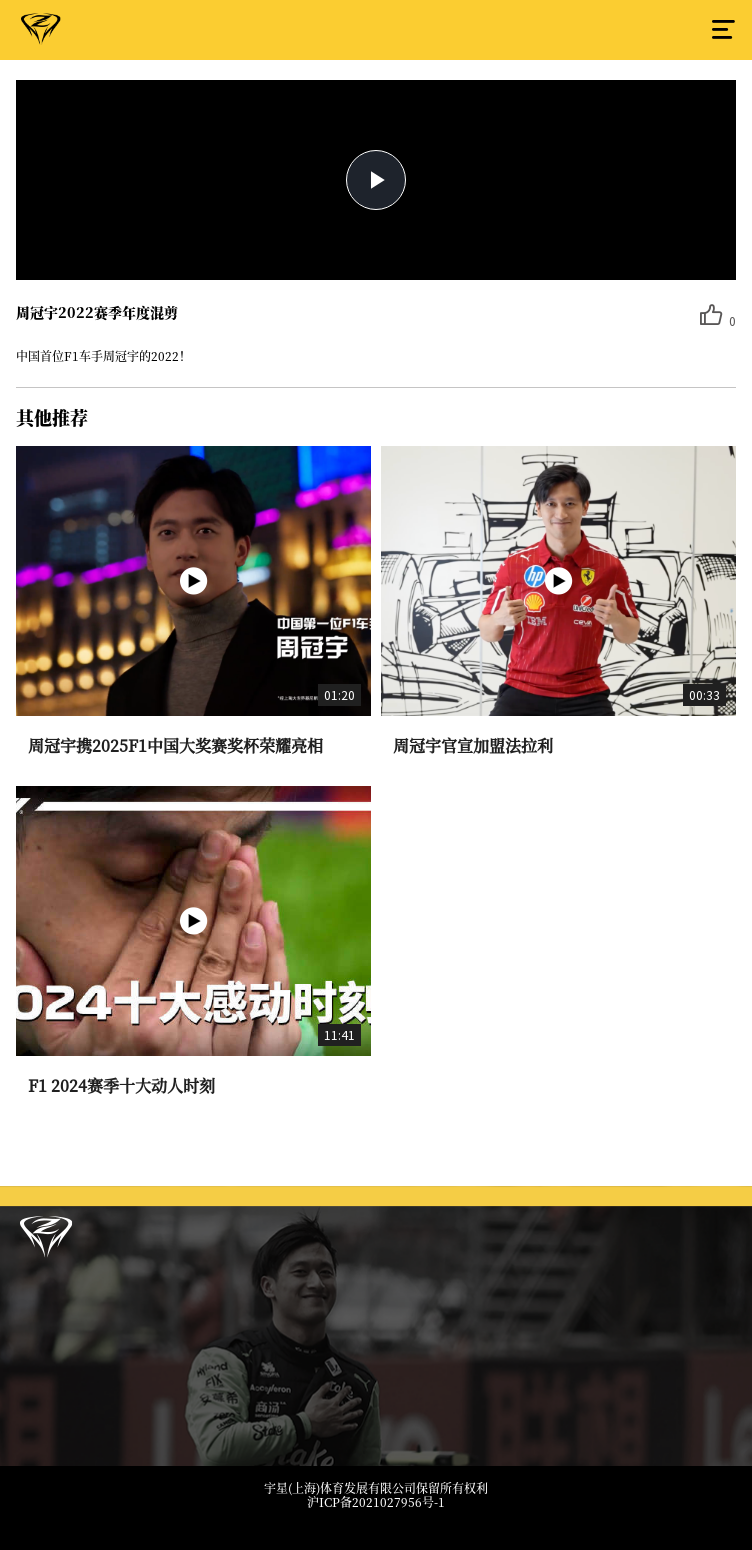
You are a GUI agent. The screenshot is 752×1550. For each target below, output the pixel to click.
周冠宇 (41, 33)
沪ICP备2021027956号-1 (376, 1502)
